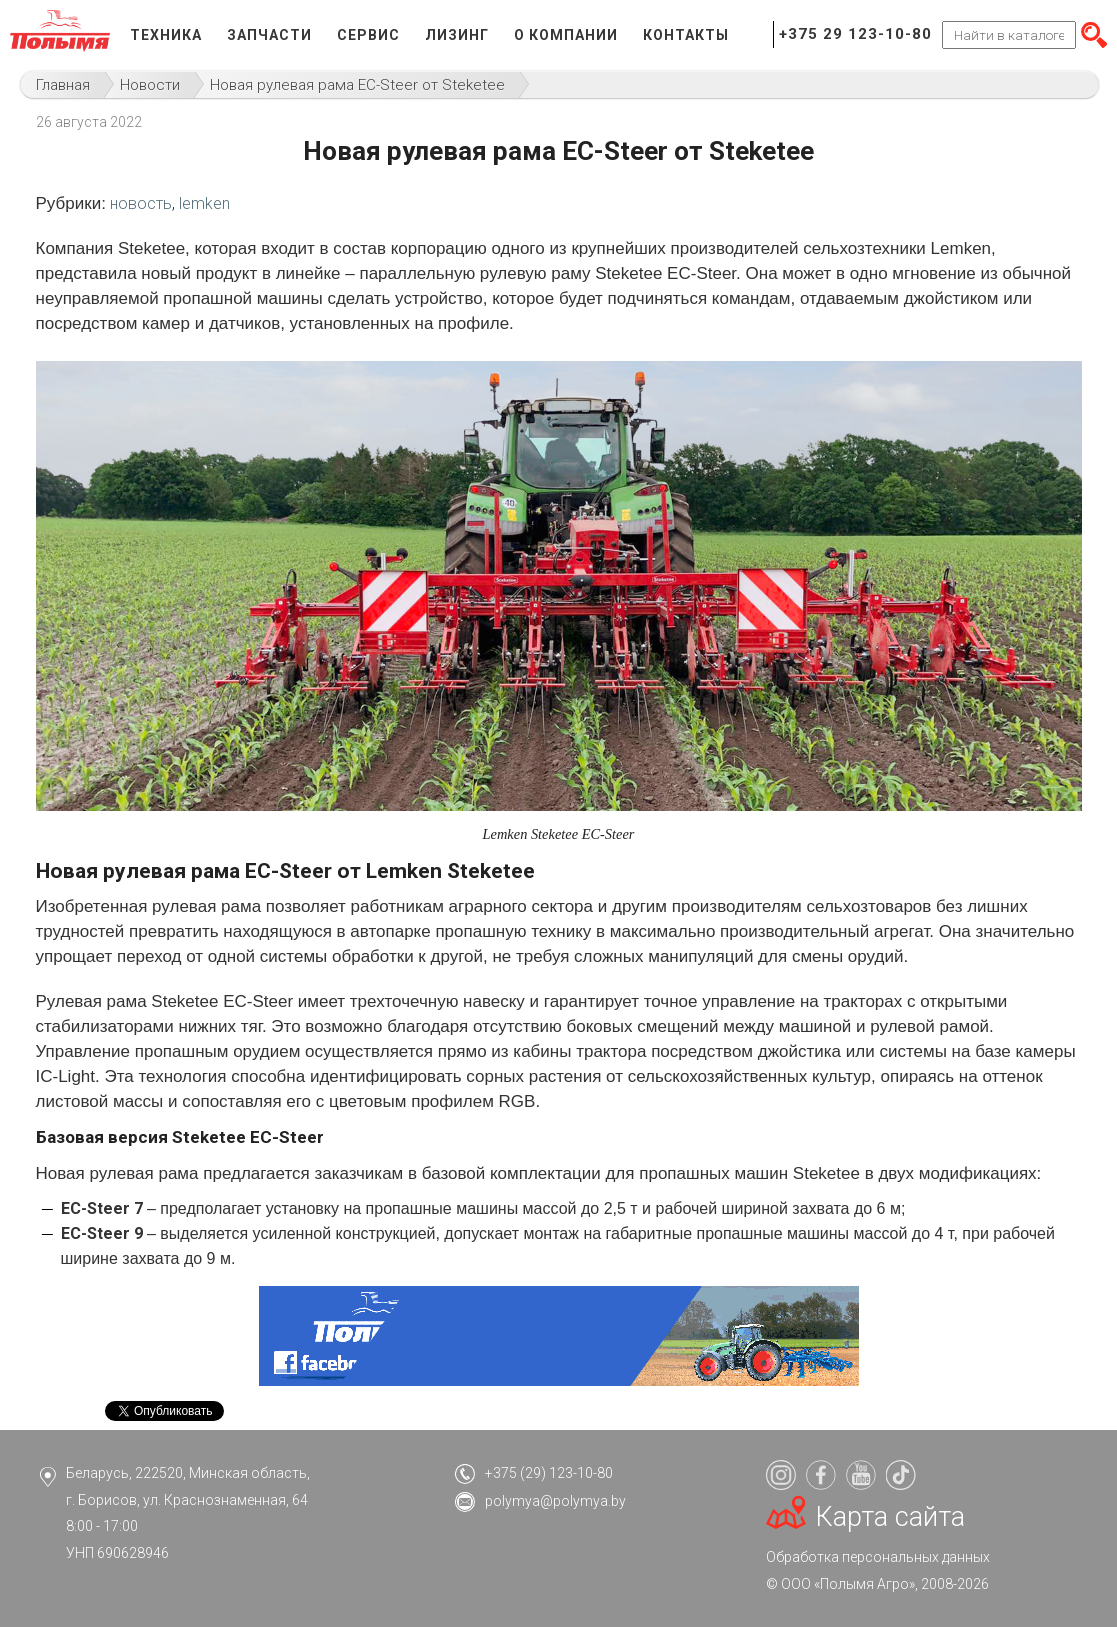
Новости (150, 85)
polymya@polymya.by (555, 1501)
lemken (204, 203)
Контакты (686, 35)
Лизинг (457, 35)
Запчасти (269, 35)
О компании (566, 35)
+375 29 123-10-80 (855, 34)
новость (141, 203)
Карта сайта (890, 1517)
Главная (63, 85)
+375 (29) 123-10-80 (549, 1473)
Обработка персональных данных (878, 1557)
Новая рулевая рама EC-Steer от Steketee (357, 85)
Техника (166, 35)
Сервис (368, 35)
